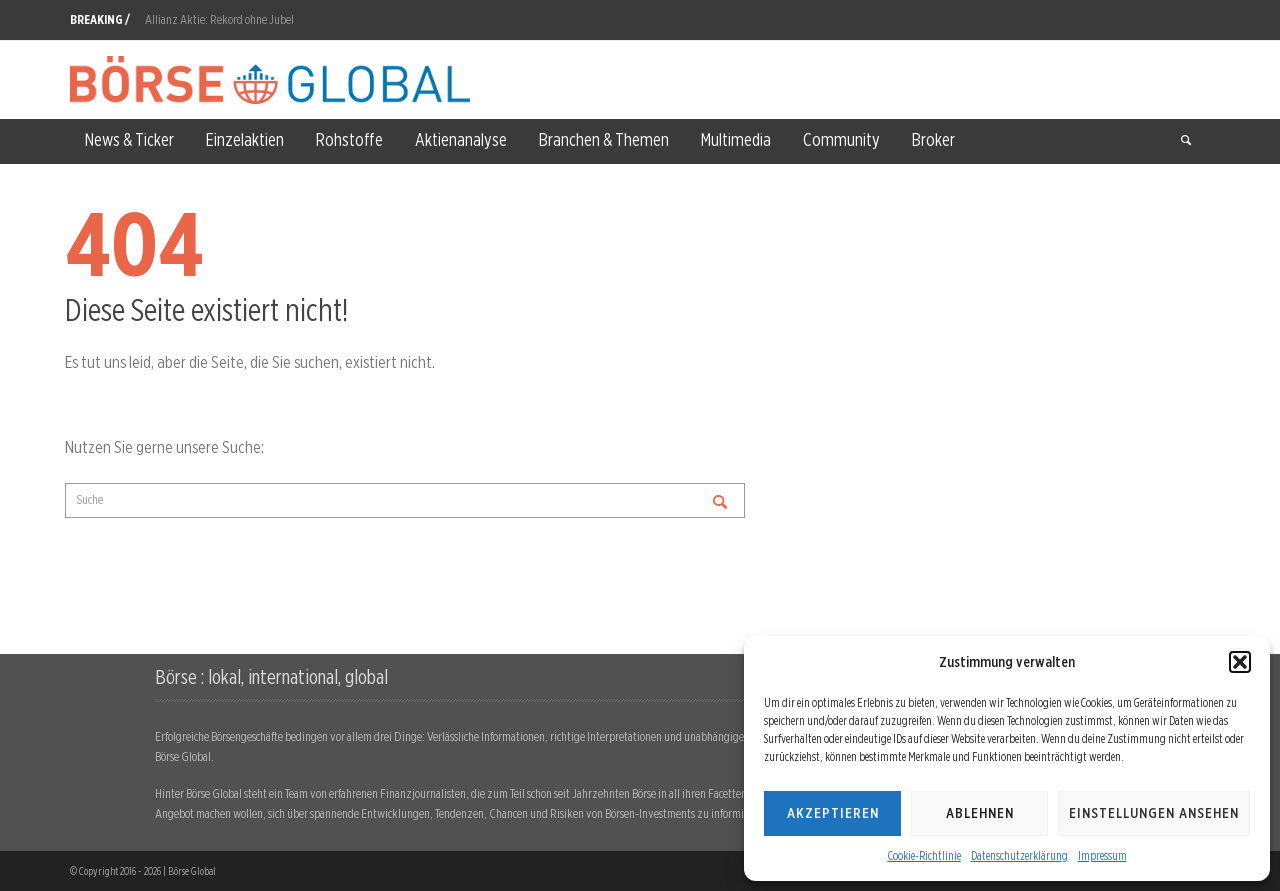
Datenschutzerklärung (1019, 855)
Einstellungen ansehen (1154, 813)
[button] (1240, 662)
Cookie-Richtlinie (924, 855)
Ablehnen (980, 813)
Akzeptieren (833, 813)
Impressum (1102, 855)
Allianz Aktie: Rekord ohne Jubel (219, 19)
